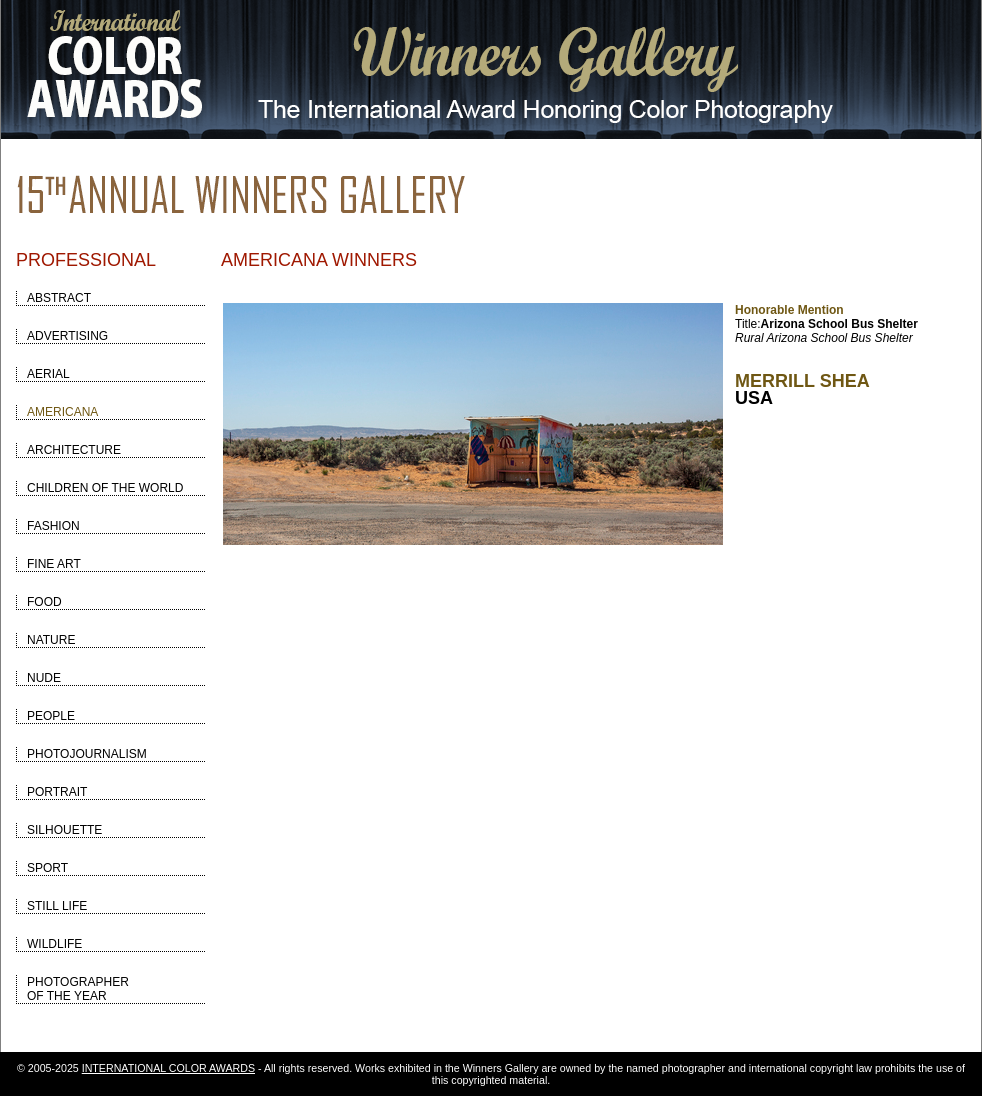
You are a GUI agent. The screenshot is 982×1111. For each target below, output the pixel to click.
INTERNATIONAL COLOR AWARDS (168, 1068)
